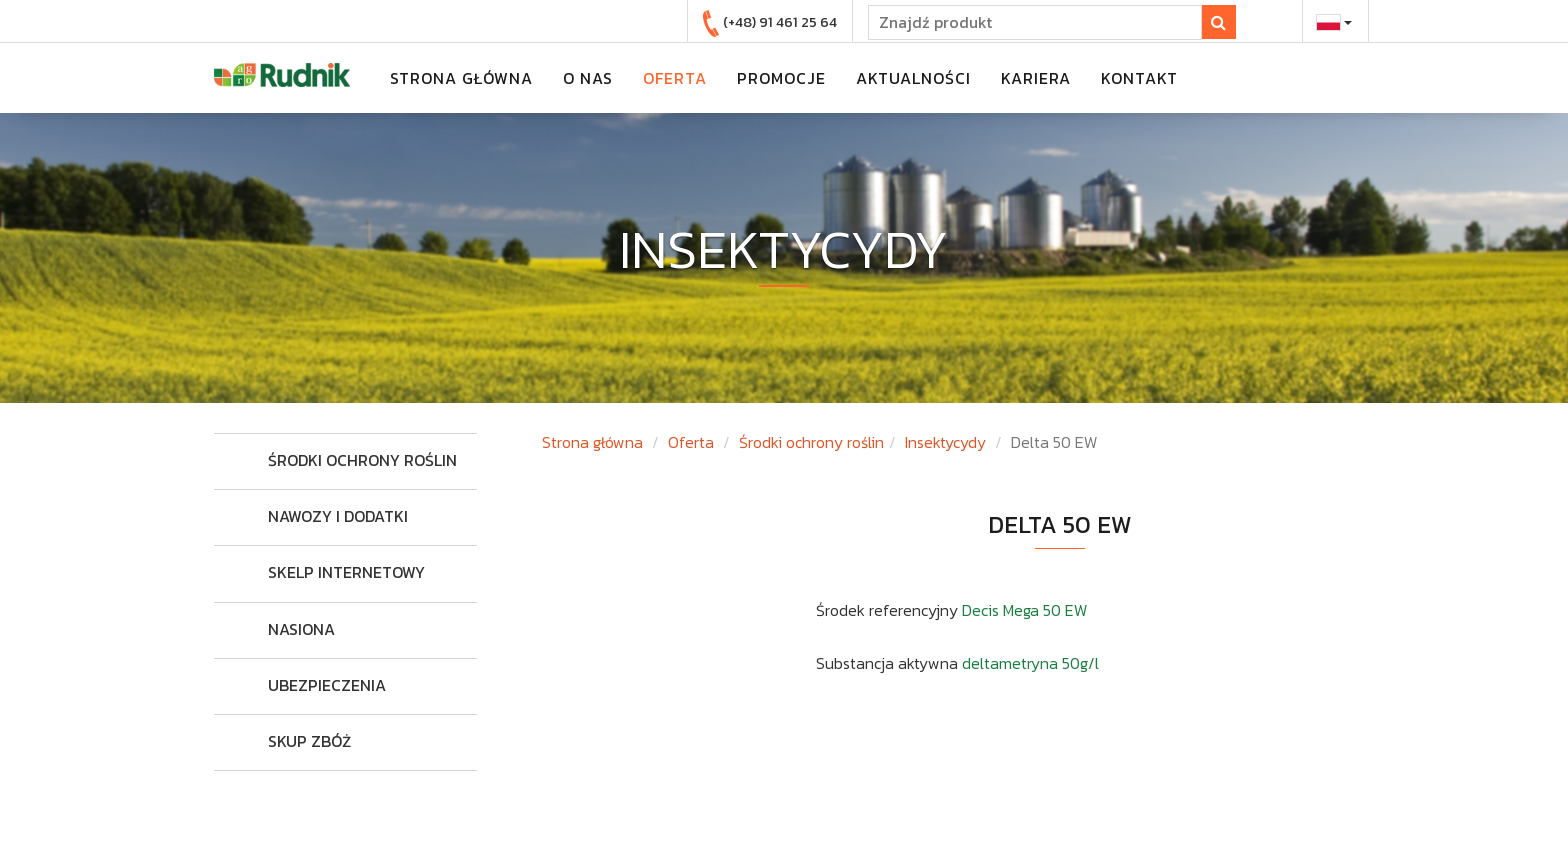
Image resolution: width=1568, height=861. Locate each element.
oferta (675, 78)
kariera (1036, 78)
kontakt (1139, 78)
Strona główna (592, 442)
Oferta (691, 442)
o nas (588, 78)
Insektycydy (945, 442)
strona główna (461, 78)
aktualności (913, 78)
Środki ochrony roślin (811, 442)
